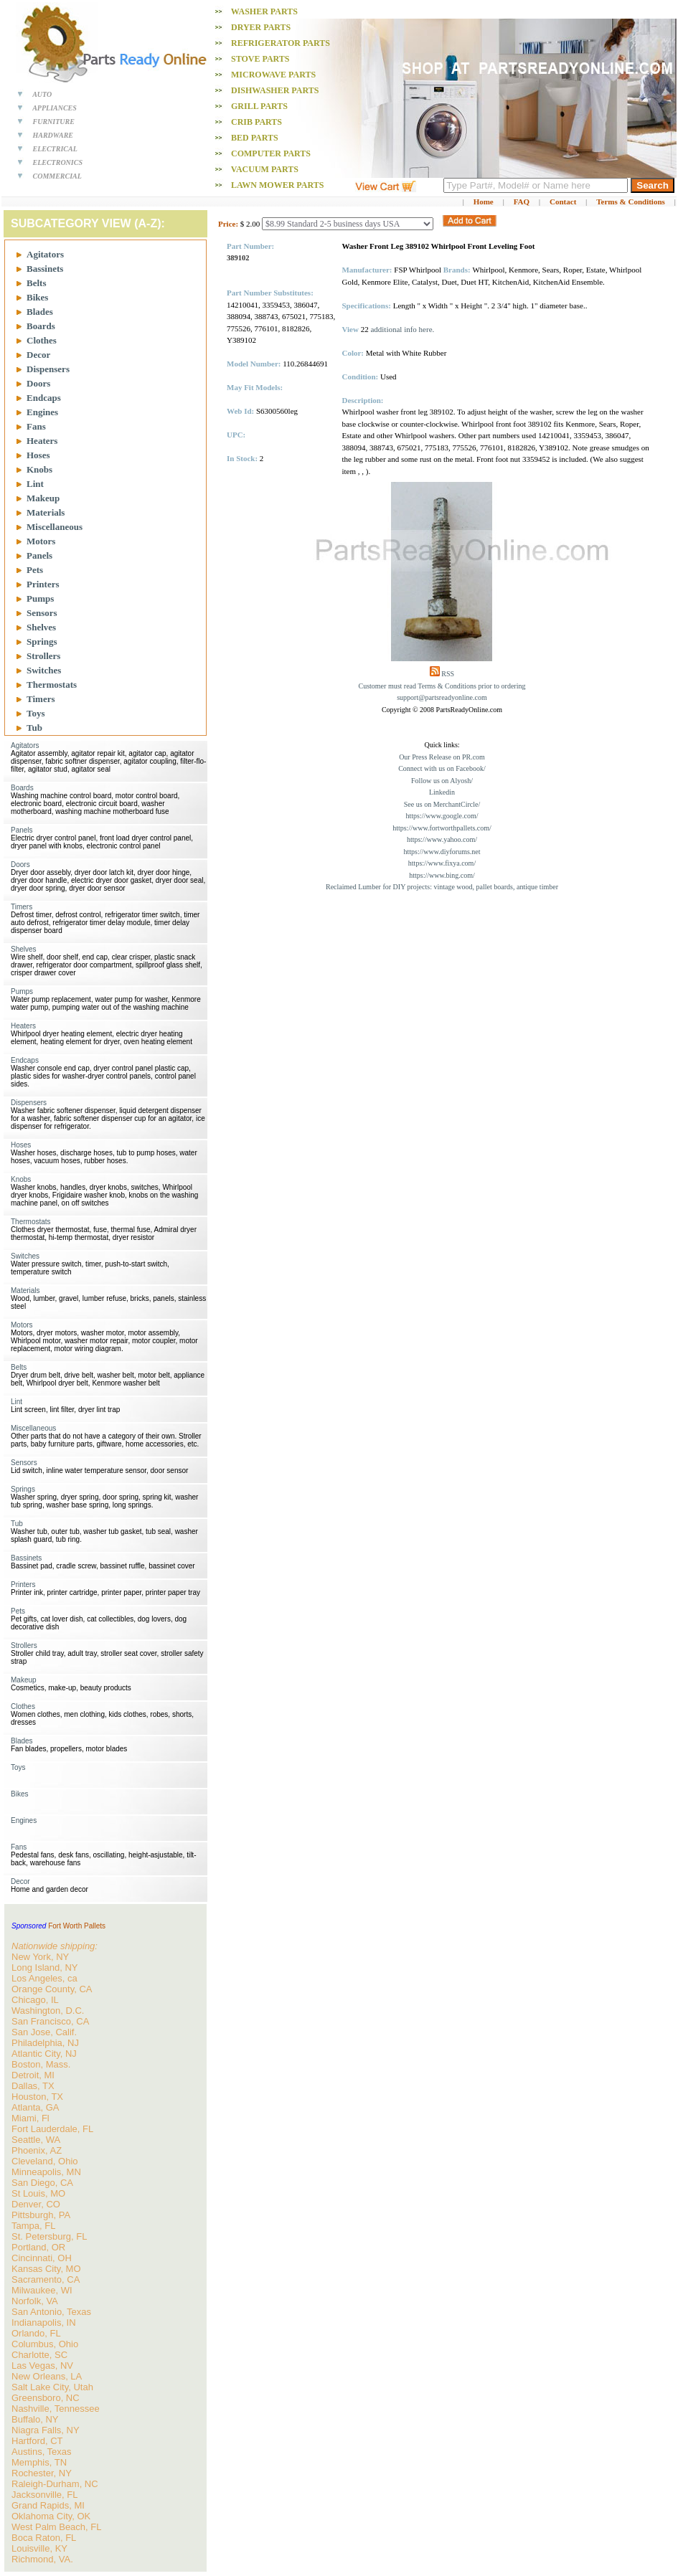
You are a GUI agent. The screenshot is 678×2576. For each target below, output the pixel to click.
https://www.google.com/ (441, 816)
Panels (39, 555)
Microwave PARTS (273, 75)
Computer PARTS (271, 153)
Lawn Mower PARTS (277, 185)
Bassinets (45, 268)
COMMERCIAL (57, 176)
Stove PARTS (260, 59)
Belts (36, 283)
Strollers (43, 655)
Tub (34, 727)
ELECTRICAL (55, 149)
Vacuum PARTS (264, 169)
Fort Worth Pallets (76, 1926)
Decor (38, 354)
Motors (41, 541)
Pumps (40, 598)
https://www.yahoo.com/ (442, 839)
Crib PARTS (256, 122)
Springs (42, 641)
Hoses (38, 455)
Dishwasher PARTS (275, 90)
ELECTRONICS (58, 162)
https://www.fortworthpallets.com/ (441, 828)
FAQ (521, 201)
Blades (40, 311)
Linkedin (442, 792)
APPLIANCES (54, 108)
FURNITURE (54, 122)
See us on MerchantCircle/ (442, 804)
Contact (563, 201)
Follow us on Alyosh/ (442, 781)
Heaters (42, 440)
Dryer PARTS (261, 27)
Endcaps (44, 397)
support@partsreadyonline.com (442, 697)
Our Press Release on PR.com (442, 757)
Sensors (42, 612)
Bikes (37, 297)
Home (484, 201)
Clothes (42, 340)
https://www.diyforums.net (441, 852)
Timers (41, 698)
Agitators (45, 254)
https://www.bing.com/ (442, 875)
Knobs (39, 469)
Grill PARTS (259, 106)
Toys (36, 713)
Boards (41, 326)
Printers (43, 584)
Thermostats (52, 684)
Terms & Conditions (630, 201)
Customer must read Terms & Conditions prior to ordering (442, 686)
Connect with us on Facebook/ (442, 768)
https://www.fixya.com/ (442, 863)
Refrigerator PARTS (280, 43)
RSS (447, 674)
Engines (42, 412)
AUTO (42, 94)
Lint (35, 483)
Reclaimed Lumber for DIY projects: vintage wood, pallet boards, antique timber (442, 887)
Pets (35, 569)
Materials (46, 512)
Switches (44, 670)
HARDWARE (53, 135)
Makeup (43, 498)
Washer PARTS (264, 11)
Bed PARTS (254, 138)
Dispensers (48, 369)
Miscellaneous (55, 526)
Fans (36, 426)
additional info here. (402, 329)
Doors (38, 383)
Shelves (41, 627)
